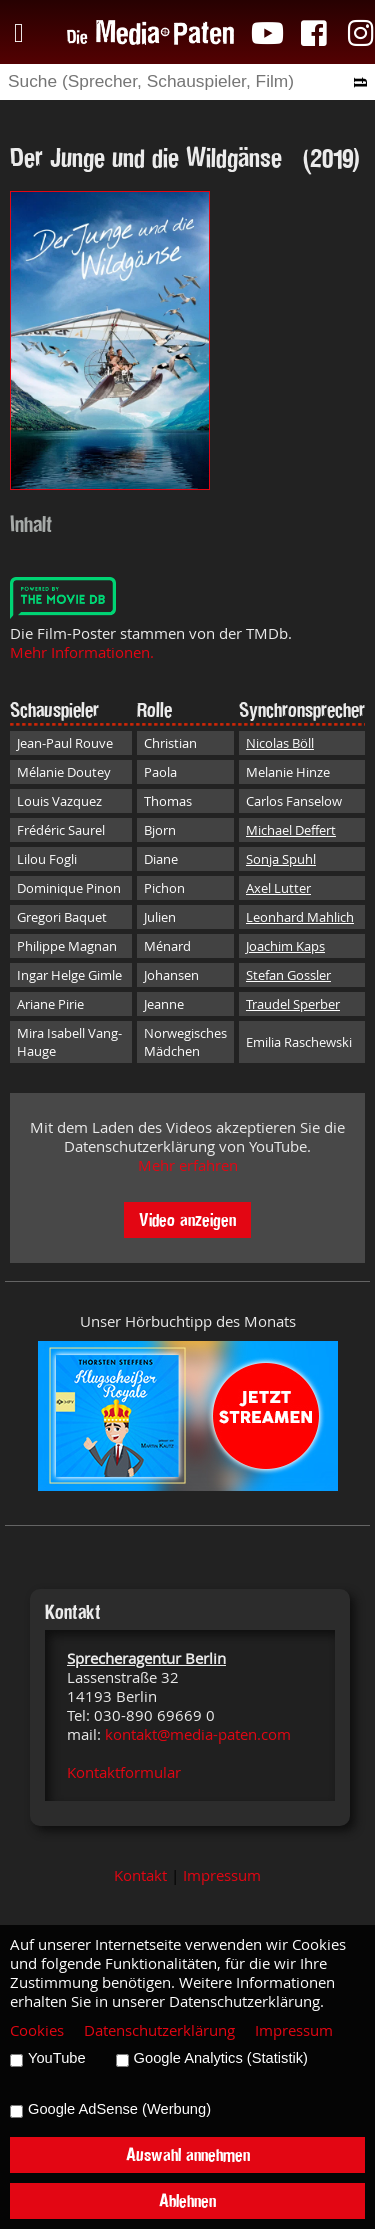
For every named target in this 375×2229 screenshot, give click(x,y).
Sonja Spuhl (281, 859)
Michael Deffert (291, 830)
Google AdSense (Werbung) (119, 2109)
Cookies (37, 2030)
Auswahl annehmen (188, 2154)
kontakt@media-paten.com (198, 1734)
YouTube (57, 2058)
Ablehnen (187, 2200)
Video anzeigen (187, 1219)
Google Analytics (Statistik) (221, 2058)
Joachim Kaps (285, 946)
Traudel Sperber (293, 1004)
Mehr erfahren (188, 1165)
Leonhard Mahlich (300, 917)
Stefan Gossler (288, 975)
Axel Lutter (278, 888)
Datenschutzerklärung (159, 2030)
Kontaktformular (124, 1772)
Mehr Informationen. (82, 652)
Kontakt (140, 1875)
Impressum (222, 1875)
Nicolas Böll (280, 743)
